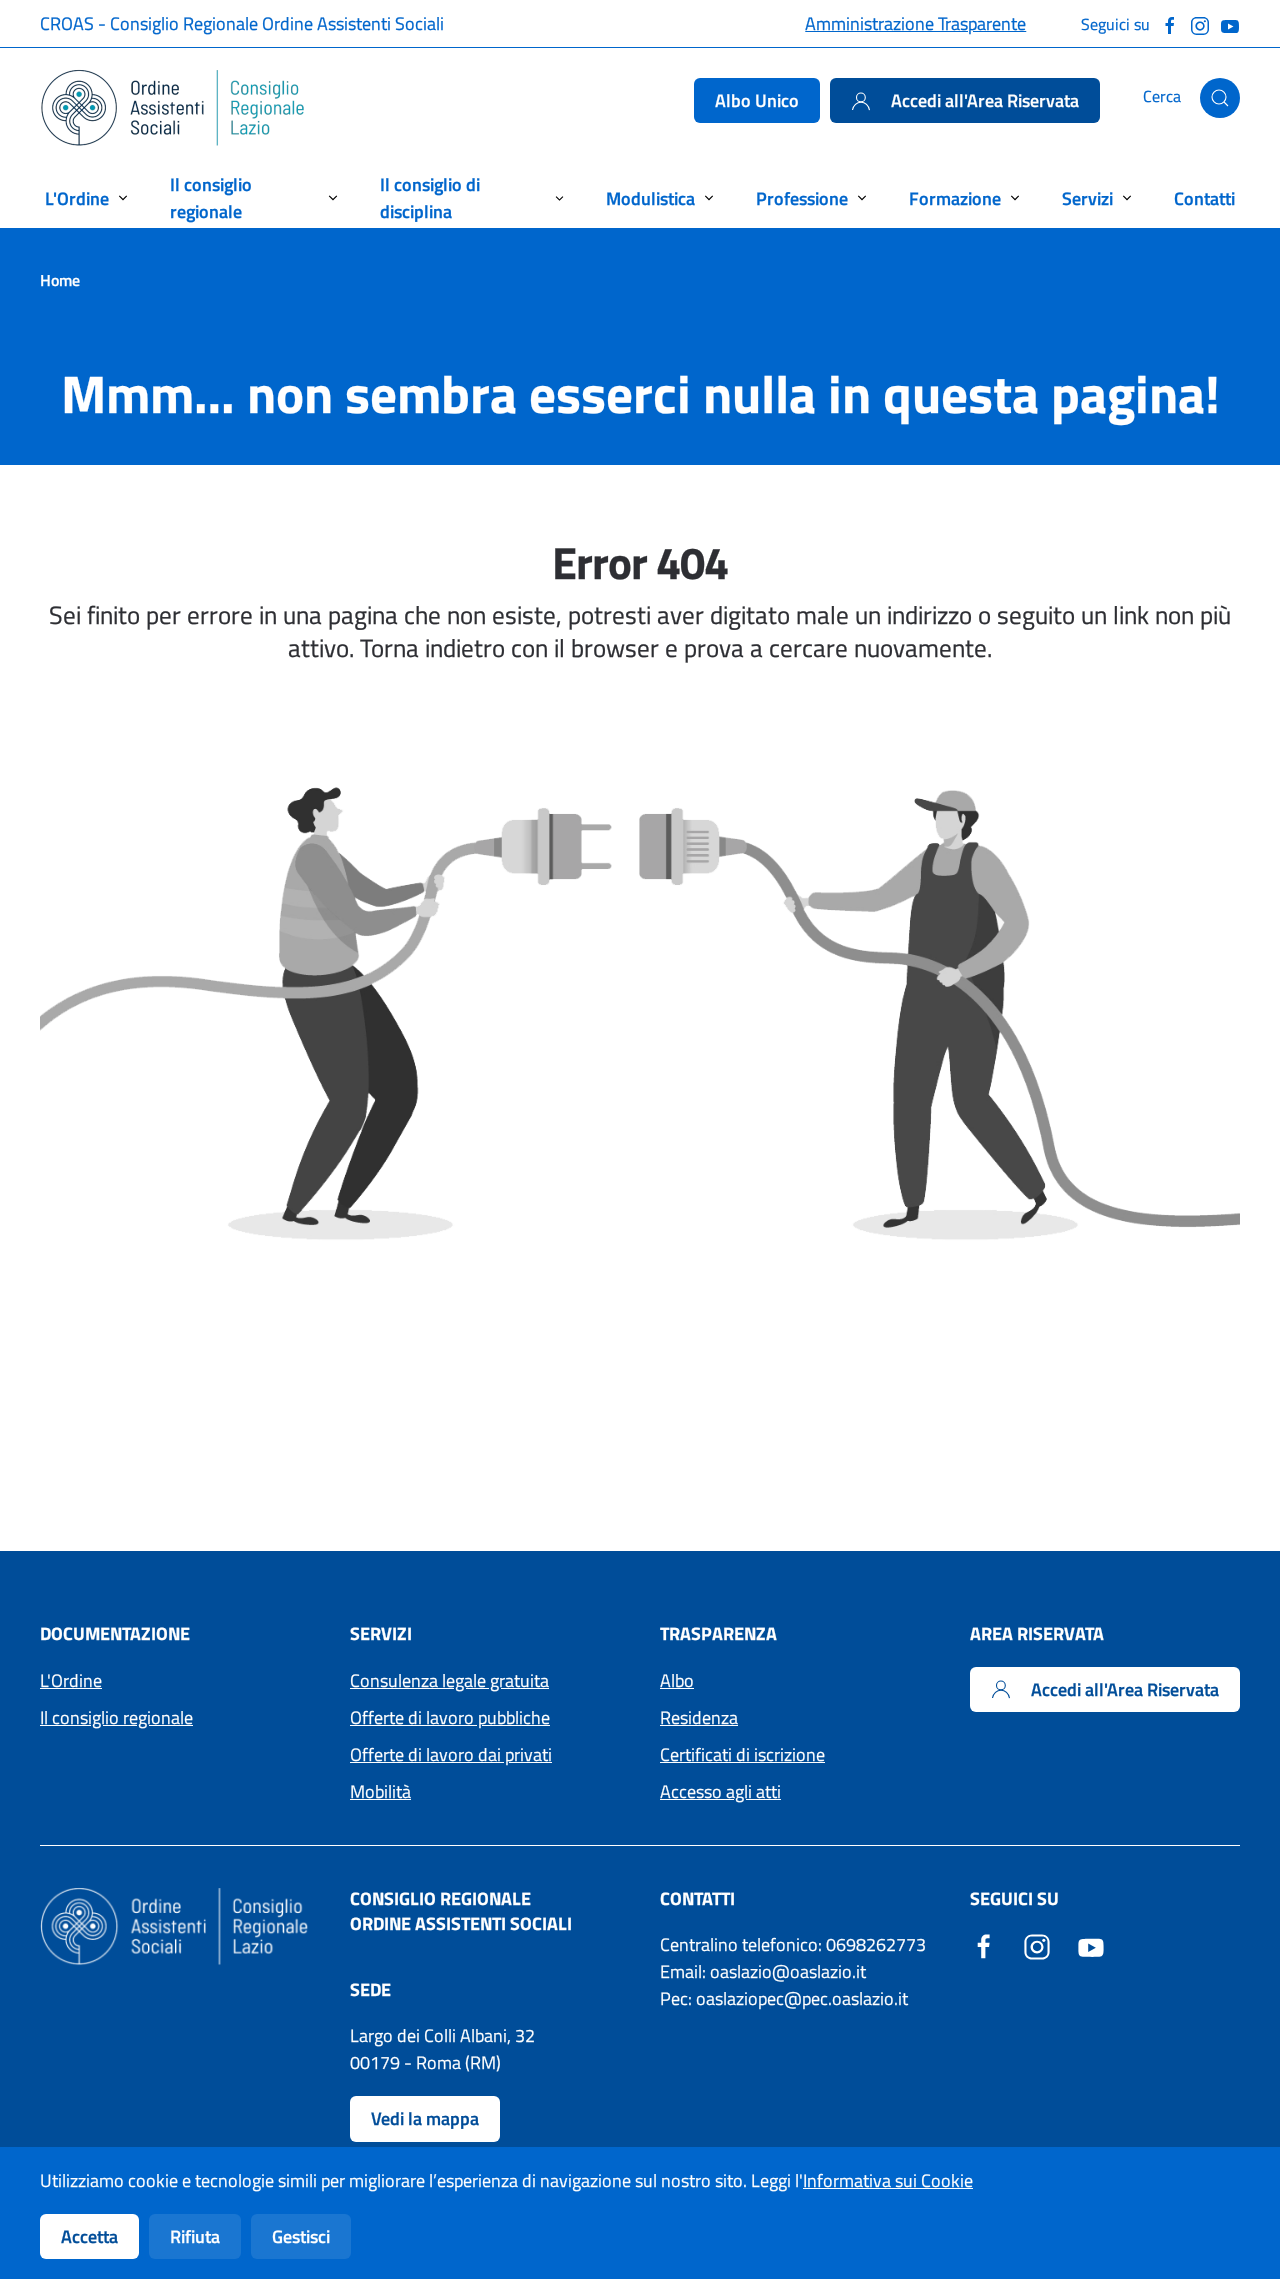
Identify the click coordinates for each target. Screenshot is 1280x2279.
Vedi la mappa (425, 2118)
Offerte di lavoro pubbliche (450, 1717)
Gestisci (301, 2236)
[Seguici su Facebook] (1170, 23)
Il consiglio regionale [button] (211, 198)
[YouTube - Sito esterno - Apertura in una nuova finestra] (1091, 1944)
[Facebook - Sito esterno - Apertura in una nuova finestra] (984, 1944)
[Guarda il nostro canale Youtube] (1230, 23)
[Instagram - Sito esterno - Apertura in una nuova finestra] (1037, 1944)
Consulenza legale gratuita (449, 1680)
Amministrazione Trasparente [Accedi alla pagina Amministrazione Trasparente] (915, 23)
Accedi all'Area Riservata (965, 100)
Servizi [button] (1087, 198)
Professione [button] (802, 198)
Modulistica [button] (650, 198)
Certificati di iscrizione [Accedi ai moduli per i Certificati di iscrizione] (742, 1754)
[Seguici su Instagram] (1200, 23)
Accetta (89, 2236)
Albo (677, 1680)
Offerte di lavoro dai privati (451, 1754)
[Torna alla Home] (173, 108)
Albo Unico (757, 100)
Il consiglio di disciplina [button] (430, 198)
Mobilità (380, 1791)
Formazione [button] (955, 198)
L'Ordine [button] (77, 198)
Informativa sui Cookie (888, 2180)
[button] (1220, 98)
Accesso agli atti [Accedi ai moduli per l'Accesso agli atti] (720, 1791)
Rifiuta (195, 2236)
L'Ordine (71, 1680)
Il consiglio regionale (116, 1717)
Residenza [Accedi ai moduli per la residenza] (699, 1717)
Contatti (1204, 198)
